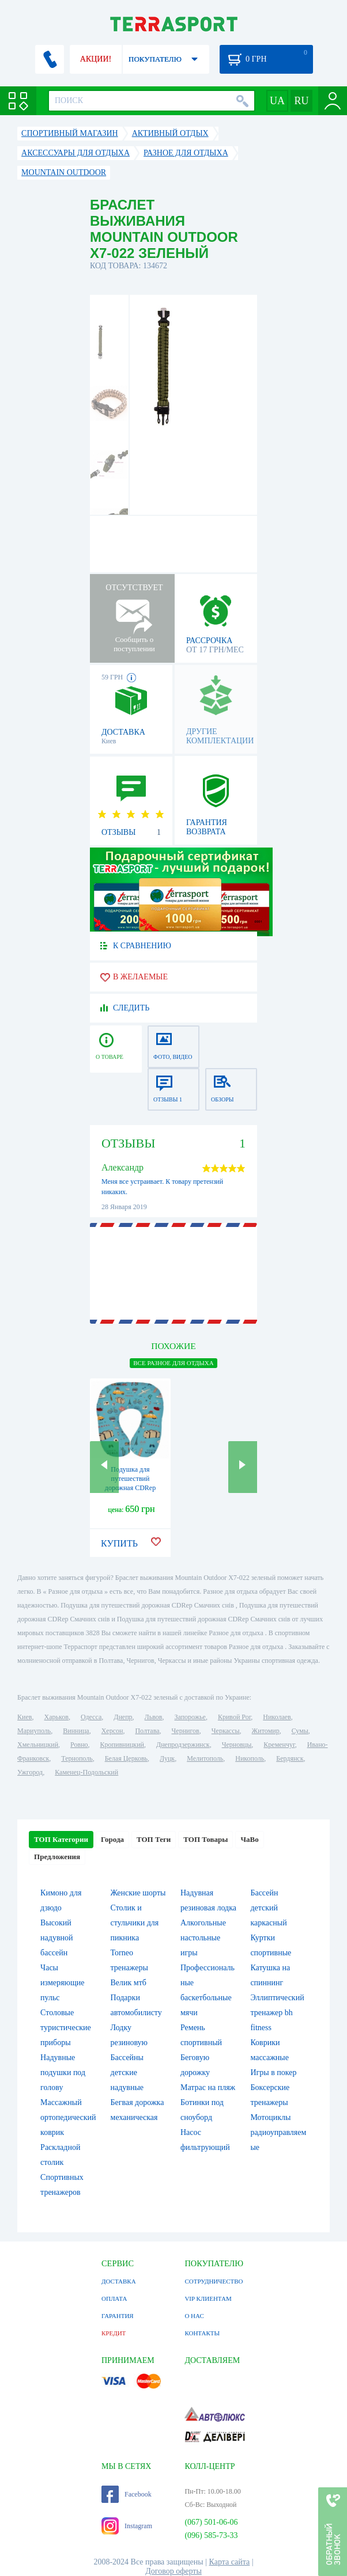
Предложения (57, 1856)
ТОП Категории (61, 1839)
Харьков (56, 1717)
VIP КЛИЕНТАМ (207, 2298)
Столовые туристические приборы (65, 2027)
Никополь (249, 1758)
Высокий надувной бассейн (56, 1937)
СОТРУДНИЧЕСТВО (213, 2281)
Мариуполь (34, 1731)
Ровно (79, 1745)
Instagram (126, 2526)
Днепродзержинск (183, 1745)
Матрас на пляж (207, 2087)
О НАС (193, 2315)
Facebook (126, 2494)
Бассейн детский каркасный (268, 1908)
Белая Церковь (126, 1758)
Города (112, 1839)
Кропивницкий (122, 1745)
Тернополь (76, 1758)
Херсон (112, 1731)
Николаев (277, 1717)
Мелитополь (205, 1758)
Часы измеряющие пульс (62, 1982)
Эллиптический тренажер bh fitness (277, 2012)
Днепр (123, 1717)
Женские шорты (138, 1893)
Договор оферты (173, 2571)
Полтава (147, 1731)
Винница (76, 1731)
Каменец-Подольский (86, 1772)
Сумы (300, 1731)
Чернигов (185, 1731)
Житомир (266, 1731)
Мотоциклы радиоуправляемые (278, 2132)
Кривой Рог (234, 1717)
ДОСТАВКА (118, 2281)
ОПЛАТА (114, 2298)
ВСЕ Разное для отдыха (173, 1362)
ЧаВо (249, 1839)
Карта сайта (229, 2562)
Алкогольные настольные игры (203, 1937)
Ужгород (30, 1772)
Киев (24, 1717)
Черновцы (237, 1745)
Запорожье (189, 1717)
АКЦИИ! (95, 59)
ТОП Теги (154, 1839)
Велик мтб (128, 1982)
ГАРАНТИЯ (117, 2315)
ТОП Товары (205, 1839)
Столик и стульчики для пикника (135, 1922)
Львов (154, 1717)
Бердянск (289, 1758)
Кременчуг (279, 1745)
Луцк (167, 1758)
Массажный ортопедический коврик (68, 2117)
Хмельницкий (37, 1745)
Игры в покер (273, 2072)
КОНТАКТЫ (202, 2333)
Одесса (91, 1717)
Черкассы (226, 1731)
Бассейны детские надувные (127, 2072)
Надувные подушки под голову (62, 2072)
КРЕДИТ (113, 2333)
